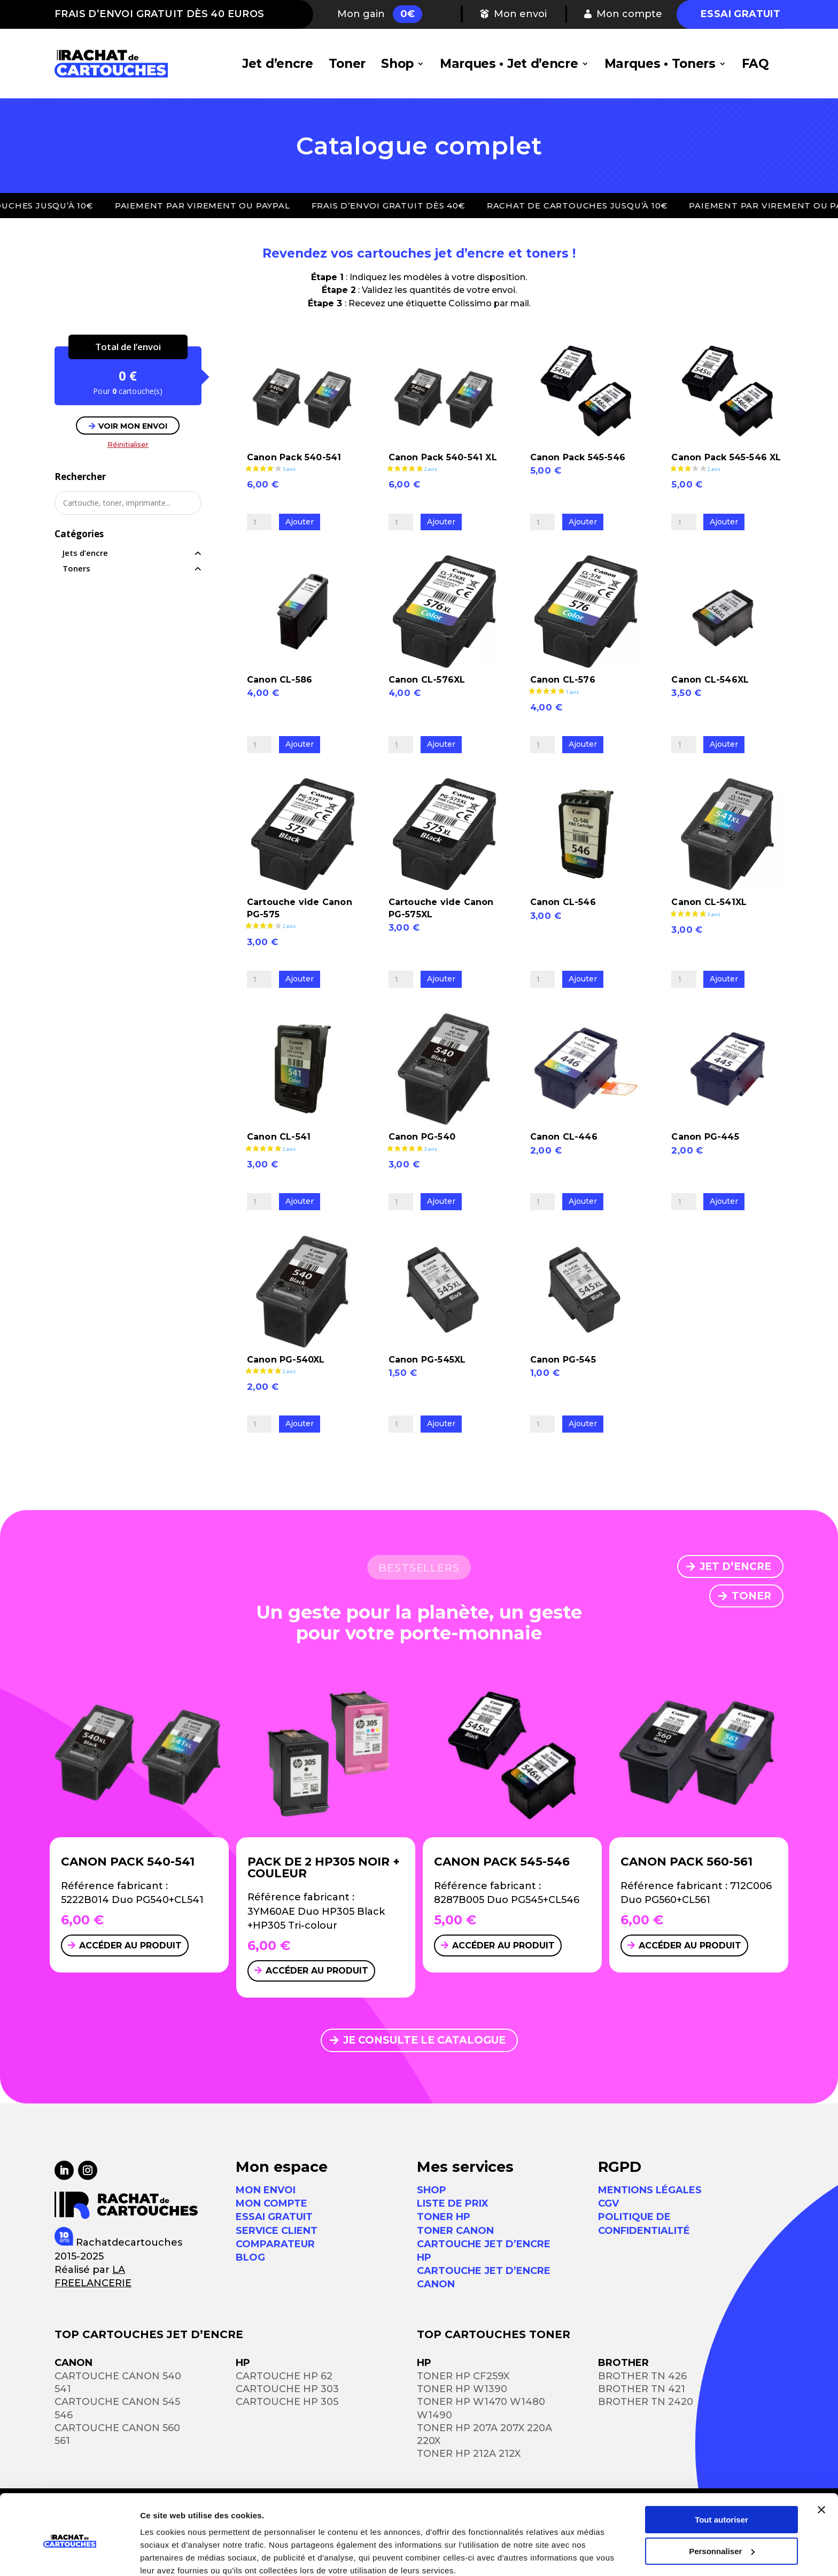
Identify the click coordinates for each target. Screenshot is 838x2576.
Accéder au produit (130, 1945)
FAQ (755, 63)
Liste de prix (452, 2203)
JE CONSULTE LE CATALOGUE (424, 2040)
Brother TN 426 (642, 2376)
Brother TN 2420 (645, 2402)
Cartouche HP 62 (284, 2376)
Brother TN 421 (641, 2389)
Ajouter (299, 522)
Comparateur (275, 2244)
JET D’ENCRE (735, 1566)
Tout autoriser (721, 2474)
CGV (608, 2203)
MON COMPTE (271, 2203)
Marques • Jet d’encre (509, 63)
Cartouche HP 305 (287, 2402)
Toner (347, 63)
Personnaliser (722, 2505)
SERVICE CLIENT (276, 2231)
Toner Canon (455, 2231)
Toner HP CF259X (463, 2376)
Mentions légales (650, 2190)
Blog (250, 2257)
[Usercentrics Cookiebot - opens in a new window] (69, 2555)
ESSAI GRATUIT (274, 2217)
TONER (751, 1596)
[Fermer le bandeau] (821, 2465)
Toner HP (443, 2217)
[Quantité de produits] (259, 522)
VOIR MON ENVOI (132, 426)
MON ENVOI (266, 2190)
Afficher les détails (176, 2554)
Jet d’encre (277, 63)
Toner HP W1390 (462, 2389)
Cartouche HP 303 (287, 2389)
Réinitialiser (128, 444)
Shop (397, 63)
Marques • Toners (660, 63)
